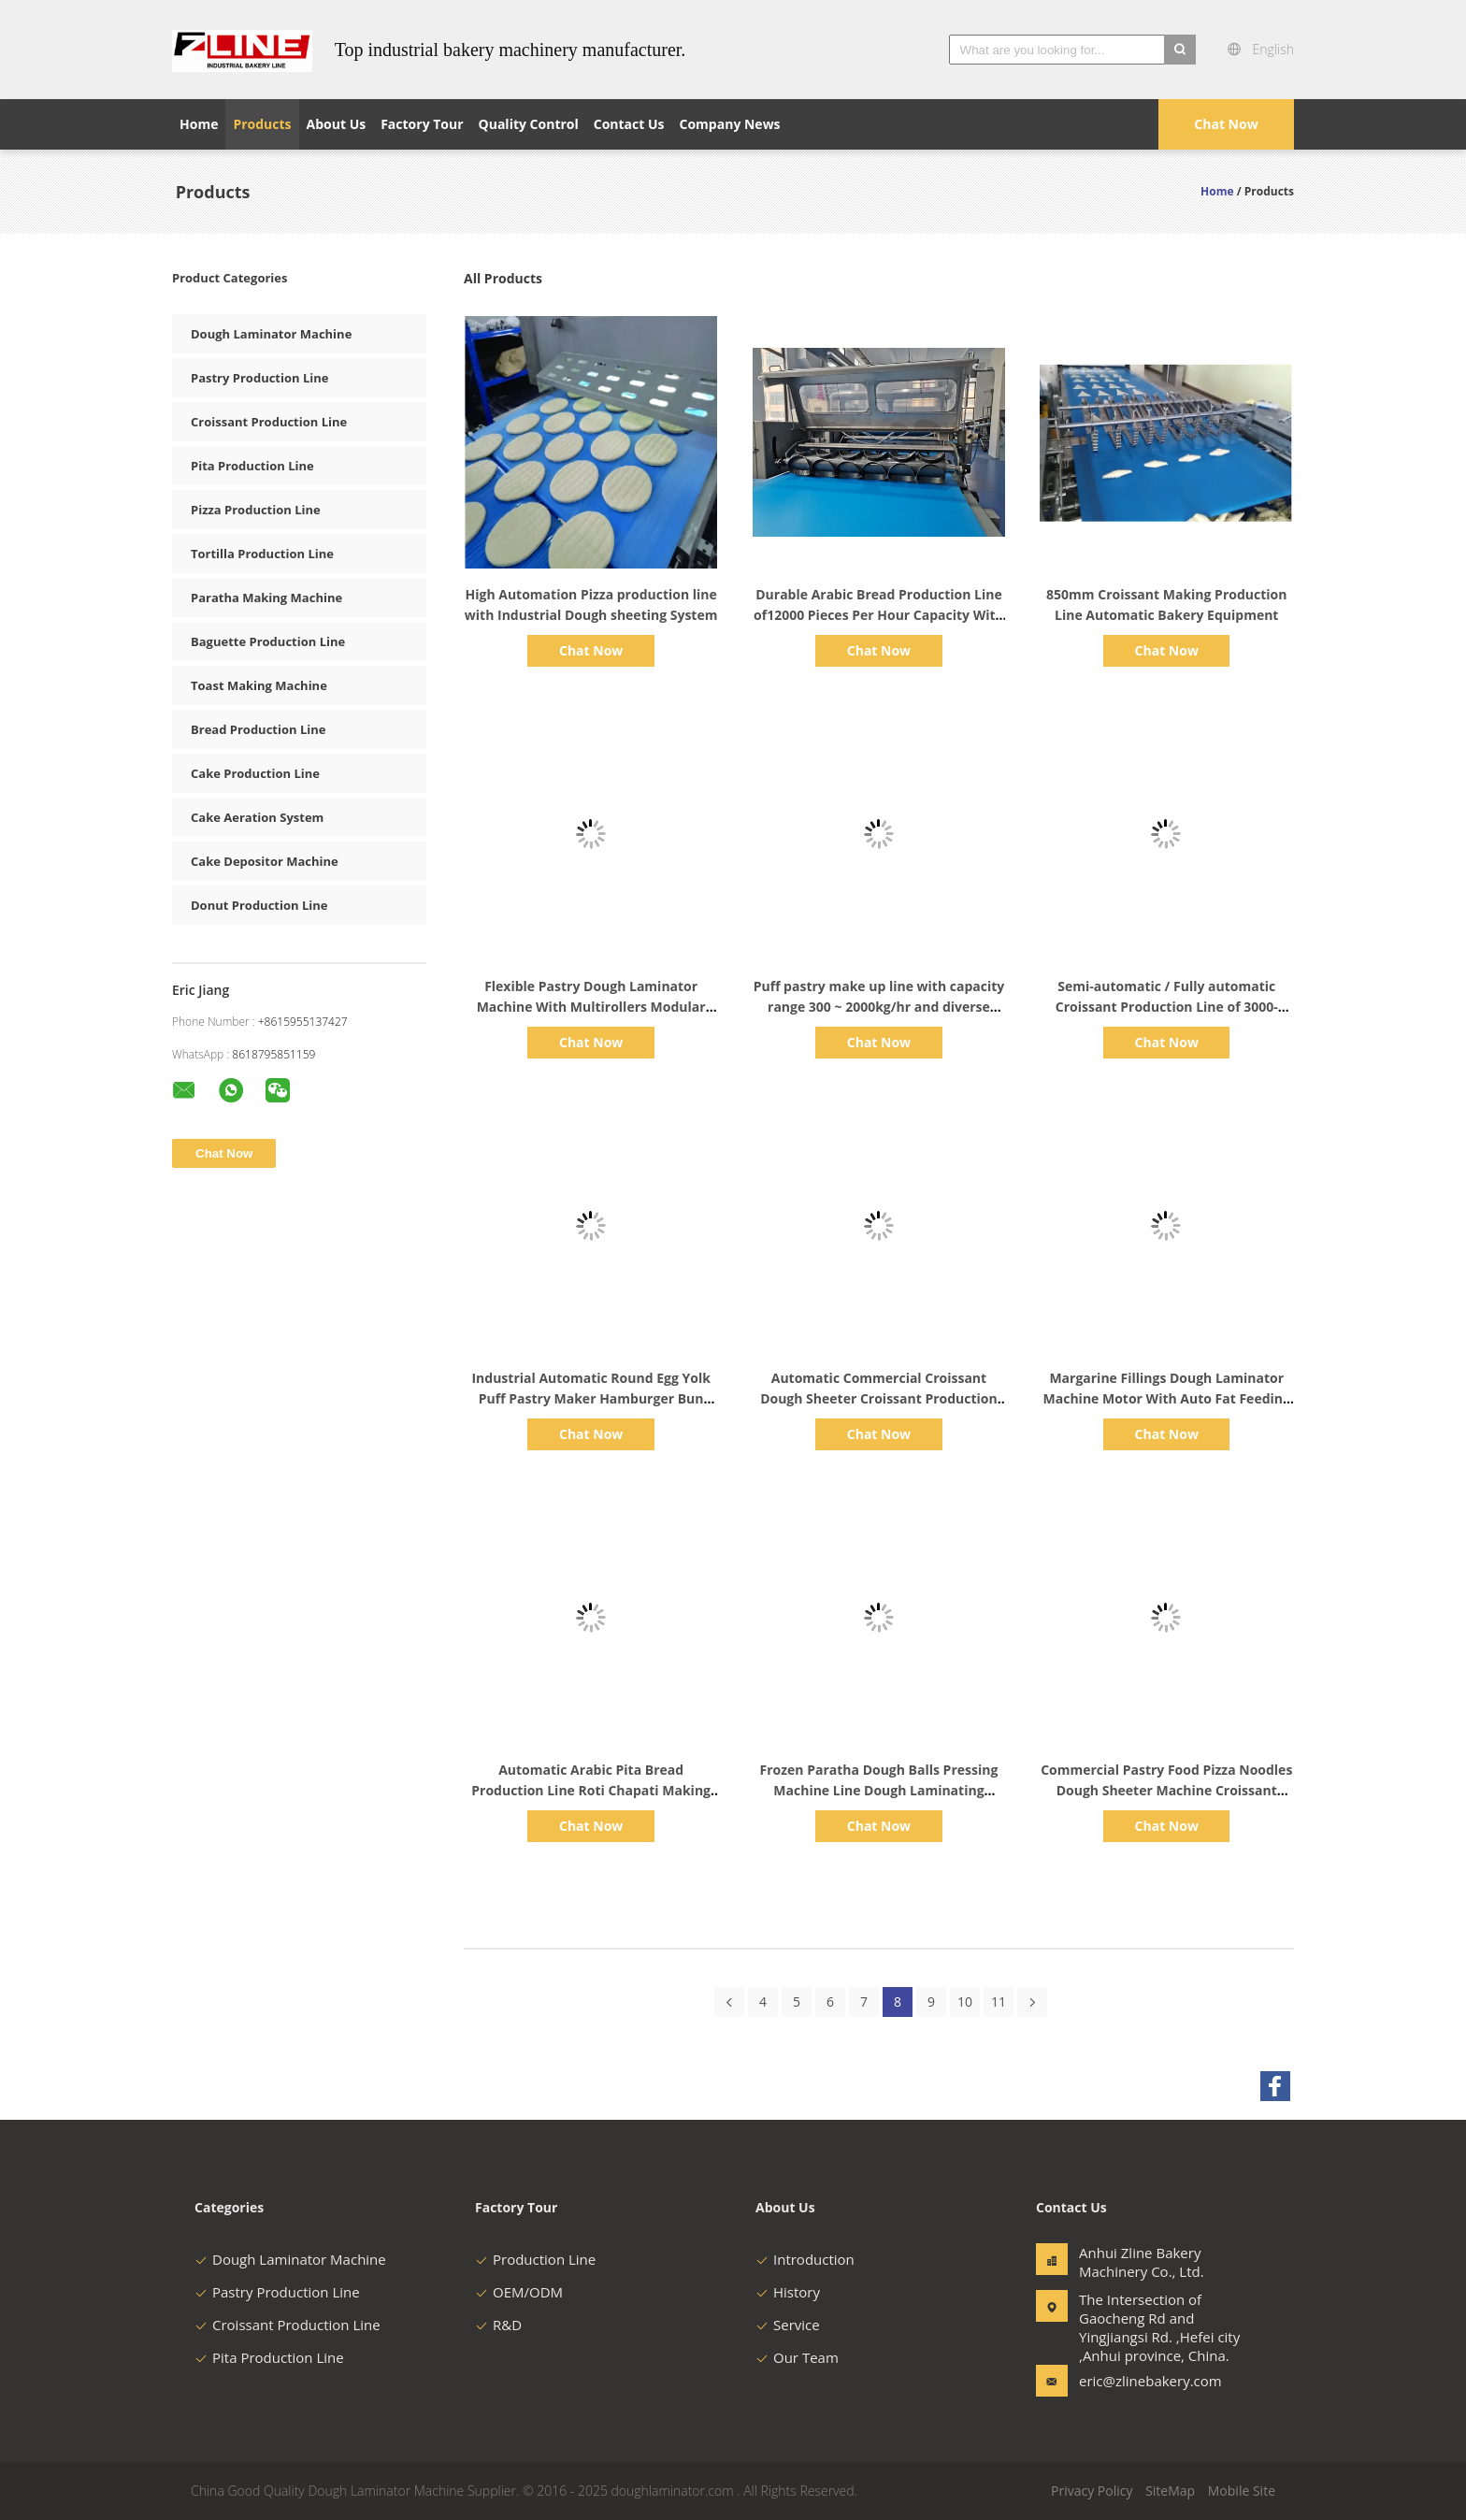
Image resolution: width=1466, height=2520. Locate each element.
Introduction (805, 2259)
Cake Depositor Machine (264, 861)
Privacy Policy (1091, 2490)
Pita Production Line (252, 465)
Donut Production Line (259, 905)
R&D (498, 2324)
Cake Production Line (255, 773)
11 (998, 2001)
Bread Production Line (258, 729)
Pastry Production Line (259, 377)
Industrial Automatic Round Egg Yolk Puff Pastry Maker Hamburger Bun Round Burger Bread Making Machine (590, 1398)
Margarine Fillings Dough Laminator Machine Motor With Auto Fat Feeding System (1166, 1398)
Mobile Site (1241, 2490)
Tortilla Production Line (262, 553)
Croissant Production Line (269, 421)
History (787, 2291)
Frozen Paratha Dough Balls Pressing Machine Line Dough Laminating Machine (879, 1790)
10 (964, 2001)
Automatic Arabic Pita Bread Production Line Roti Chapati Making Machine (591, 1790)
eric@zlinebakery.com (1138, 2380)
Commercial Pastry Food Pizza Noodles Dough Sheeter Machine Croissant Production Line (1166, 1790)
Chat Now (1226, 124)
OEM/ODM (519, 2291)
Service (787, 2324)
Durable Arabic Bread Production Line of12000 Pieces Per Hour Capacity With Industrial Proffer (879, 614)
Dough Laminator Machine (271, 333)
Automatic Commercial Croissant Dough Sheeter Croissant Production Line (879, 1398)
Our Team (797, 2357)
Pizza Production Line (256, 509)
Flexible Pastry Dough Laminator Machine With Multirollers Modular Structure (591, 1006)
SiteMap (1170, 2490)
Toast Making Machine (259, 685)
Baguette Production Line (268, 641)
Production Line (535, 2259)
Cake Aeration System (257, 817)
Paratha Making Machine (266, 597)
